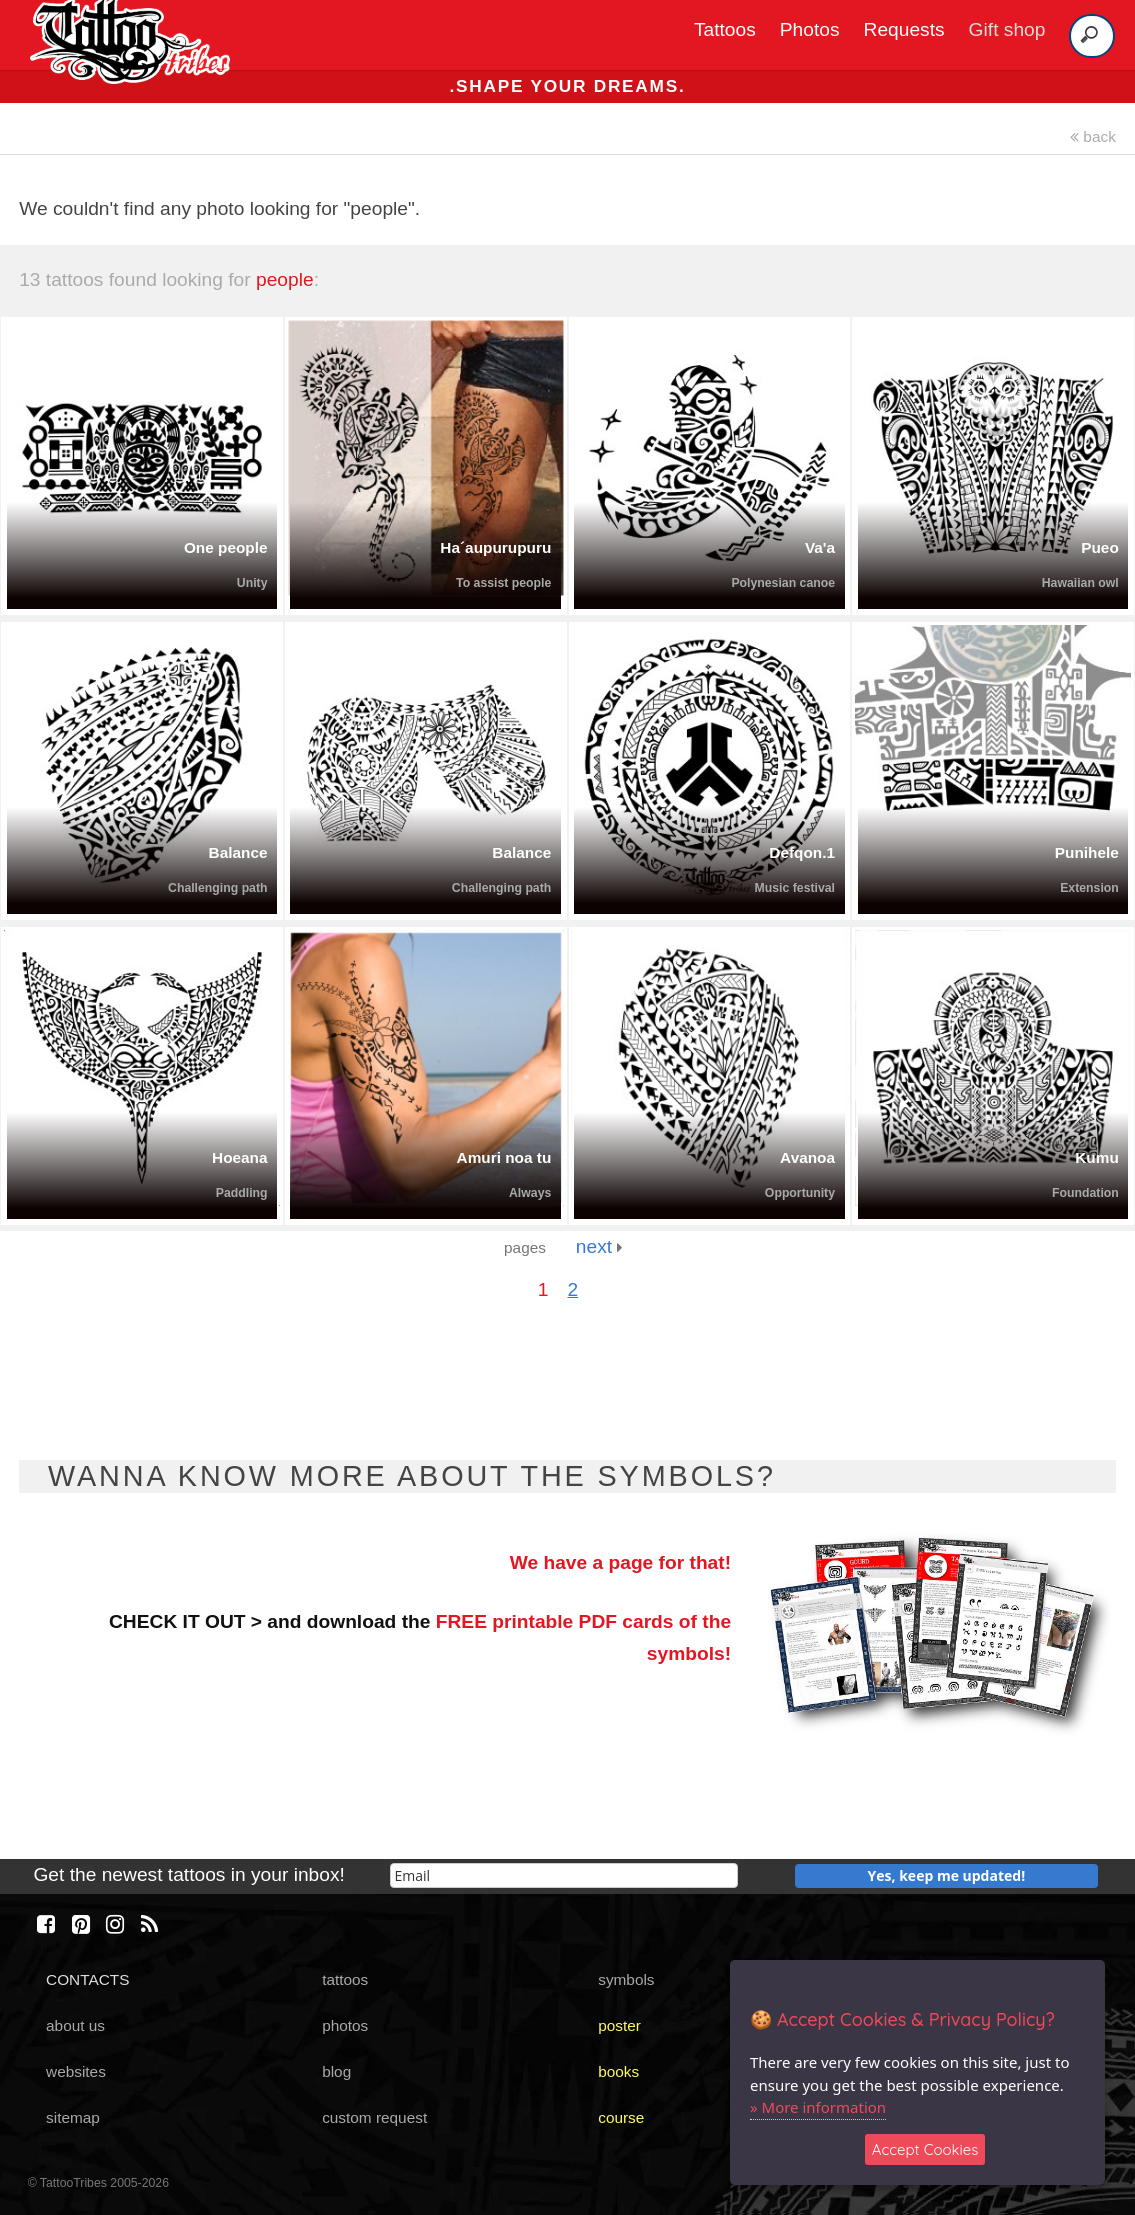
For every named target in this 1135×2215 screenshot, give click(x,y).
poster (619, 2025)
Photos (810, 29)
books (618, 2071)
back (1093, 136)
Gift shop (1007, 29)
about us (75, 2025)
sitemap (73, 2117)
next (599, 1246)
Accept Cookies (925, 2149)
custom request (374, 2117)
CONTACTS (87, 1979)
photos (345, 2025)
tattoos (345, 1979)
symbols (626, 1979)
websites (76, 2071)
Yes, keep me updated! (947, 1875)
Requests (904, 29)
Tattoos (725, 29)
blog (336, 2071)
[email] (564, 1875)
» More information (818, 2107)
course (621, 2117)
